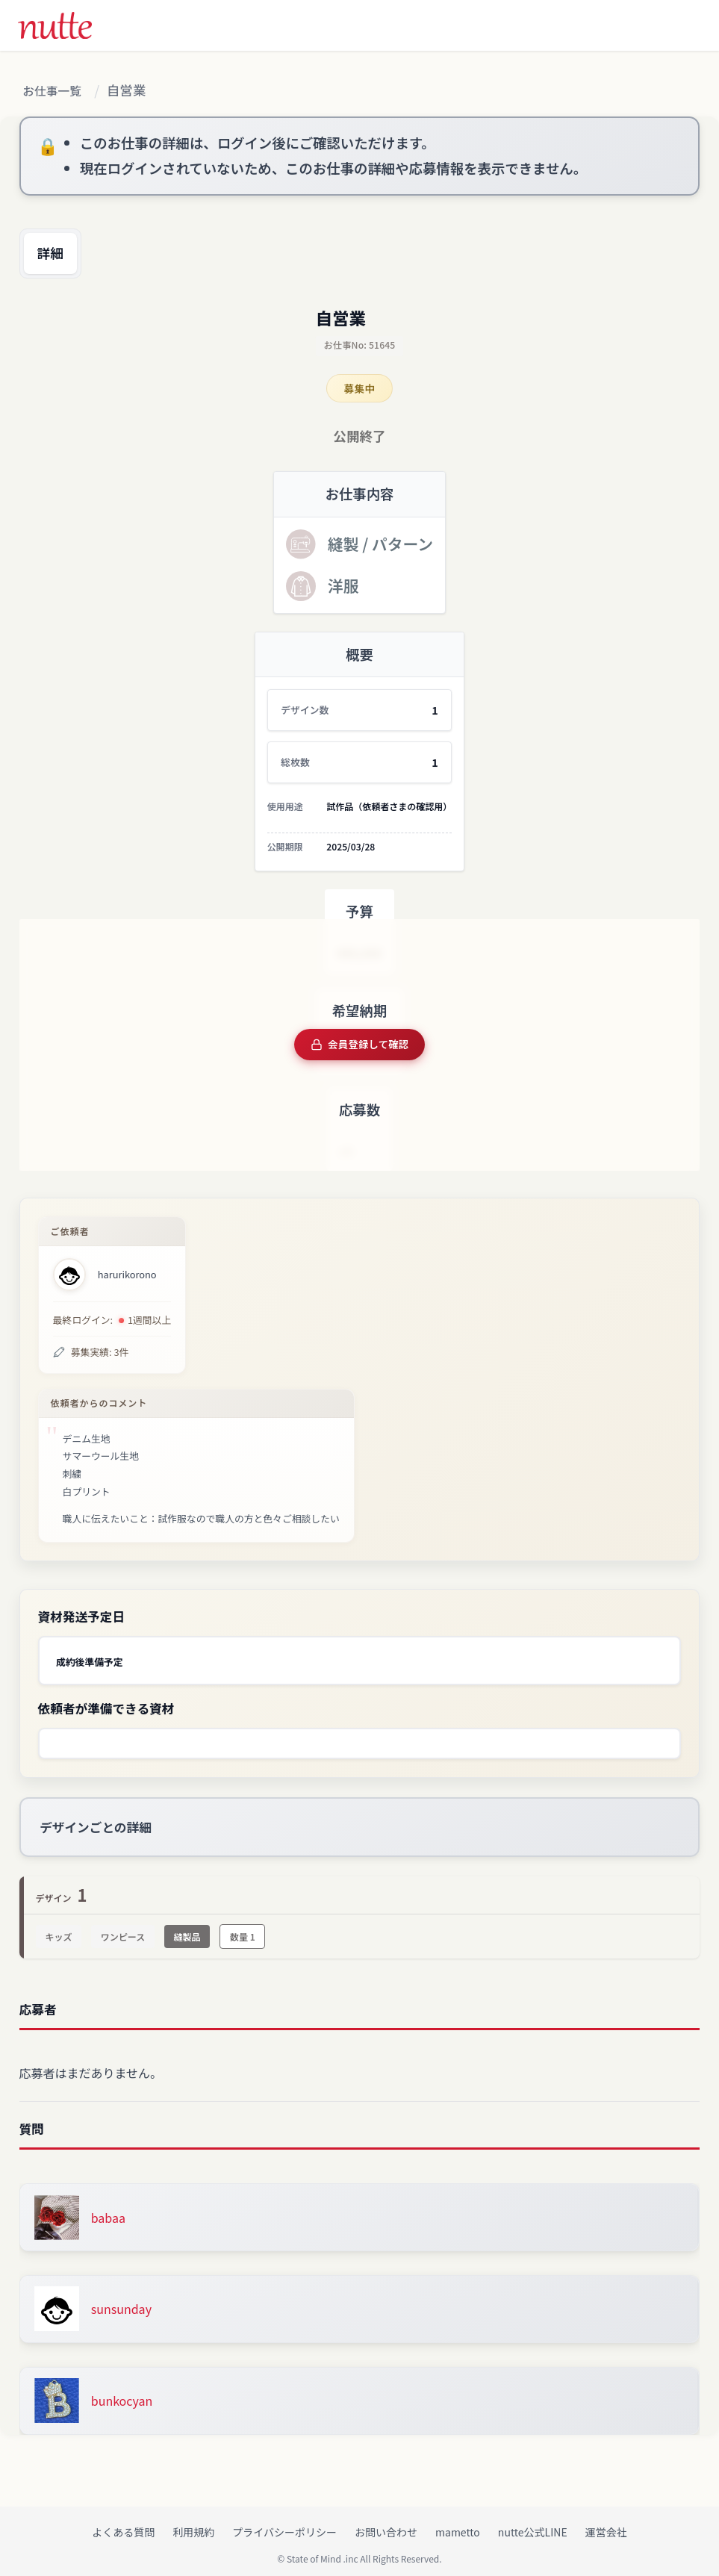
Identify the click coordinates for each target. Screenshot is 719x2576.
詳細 (58, 257)
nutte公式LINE (532, 2524)
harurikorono (127, 1275)
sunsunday (121, 2301)
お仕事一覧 (57, 91)
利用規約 (193, 2524)
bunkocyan (121, 2393)
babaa (108, 2210)
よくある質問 (123, 2524)
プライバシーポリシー (284, 2524)
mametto (457, 2524)
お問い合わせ (386, 2524)
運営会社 (606, 2524)
